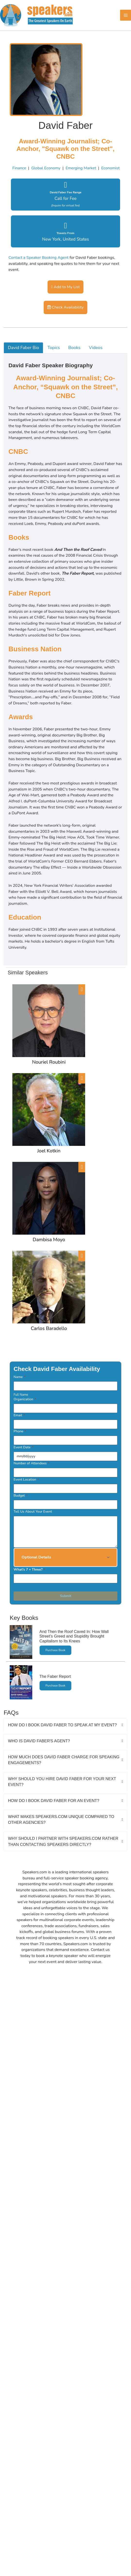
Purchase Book (56, 1650)
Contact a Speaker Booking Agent (38, 257)
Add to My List (65, 287)
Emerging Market (81, 168)
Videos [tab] (95, 348)
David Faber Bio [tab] (23, 348)
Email (19, 1415)
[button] (65, 1557)
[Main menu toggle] (125, 15)
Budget (21, 1495)
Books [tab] (74, 348)
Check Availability (65, 307)
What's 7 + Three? (29, 1569)
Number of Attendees (31, 1463)
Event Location (26, 1479)
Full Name (21, 1395)
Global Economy (45, 168)
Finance (19, 168)
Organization (25, 1399)
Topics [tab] (54, 348)
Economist (110, 168)
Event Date (23, 1447)
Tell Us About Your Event (33, 1511)
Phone (20, 1431)
